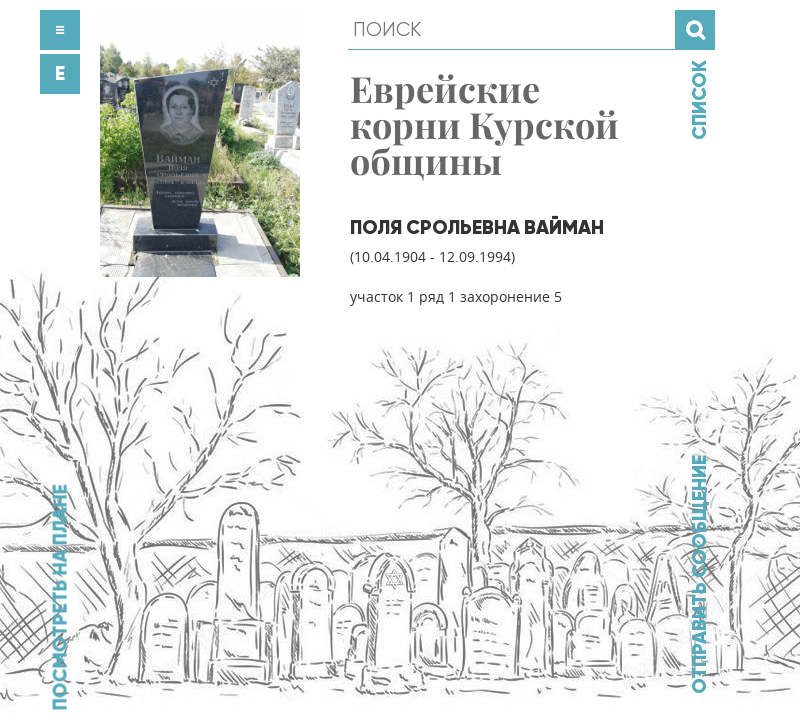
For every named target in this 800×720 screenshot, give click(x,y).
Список (699, 100)
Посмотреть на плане (60, 597)
